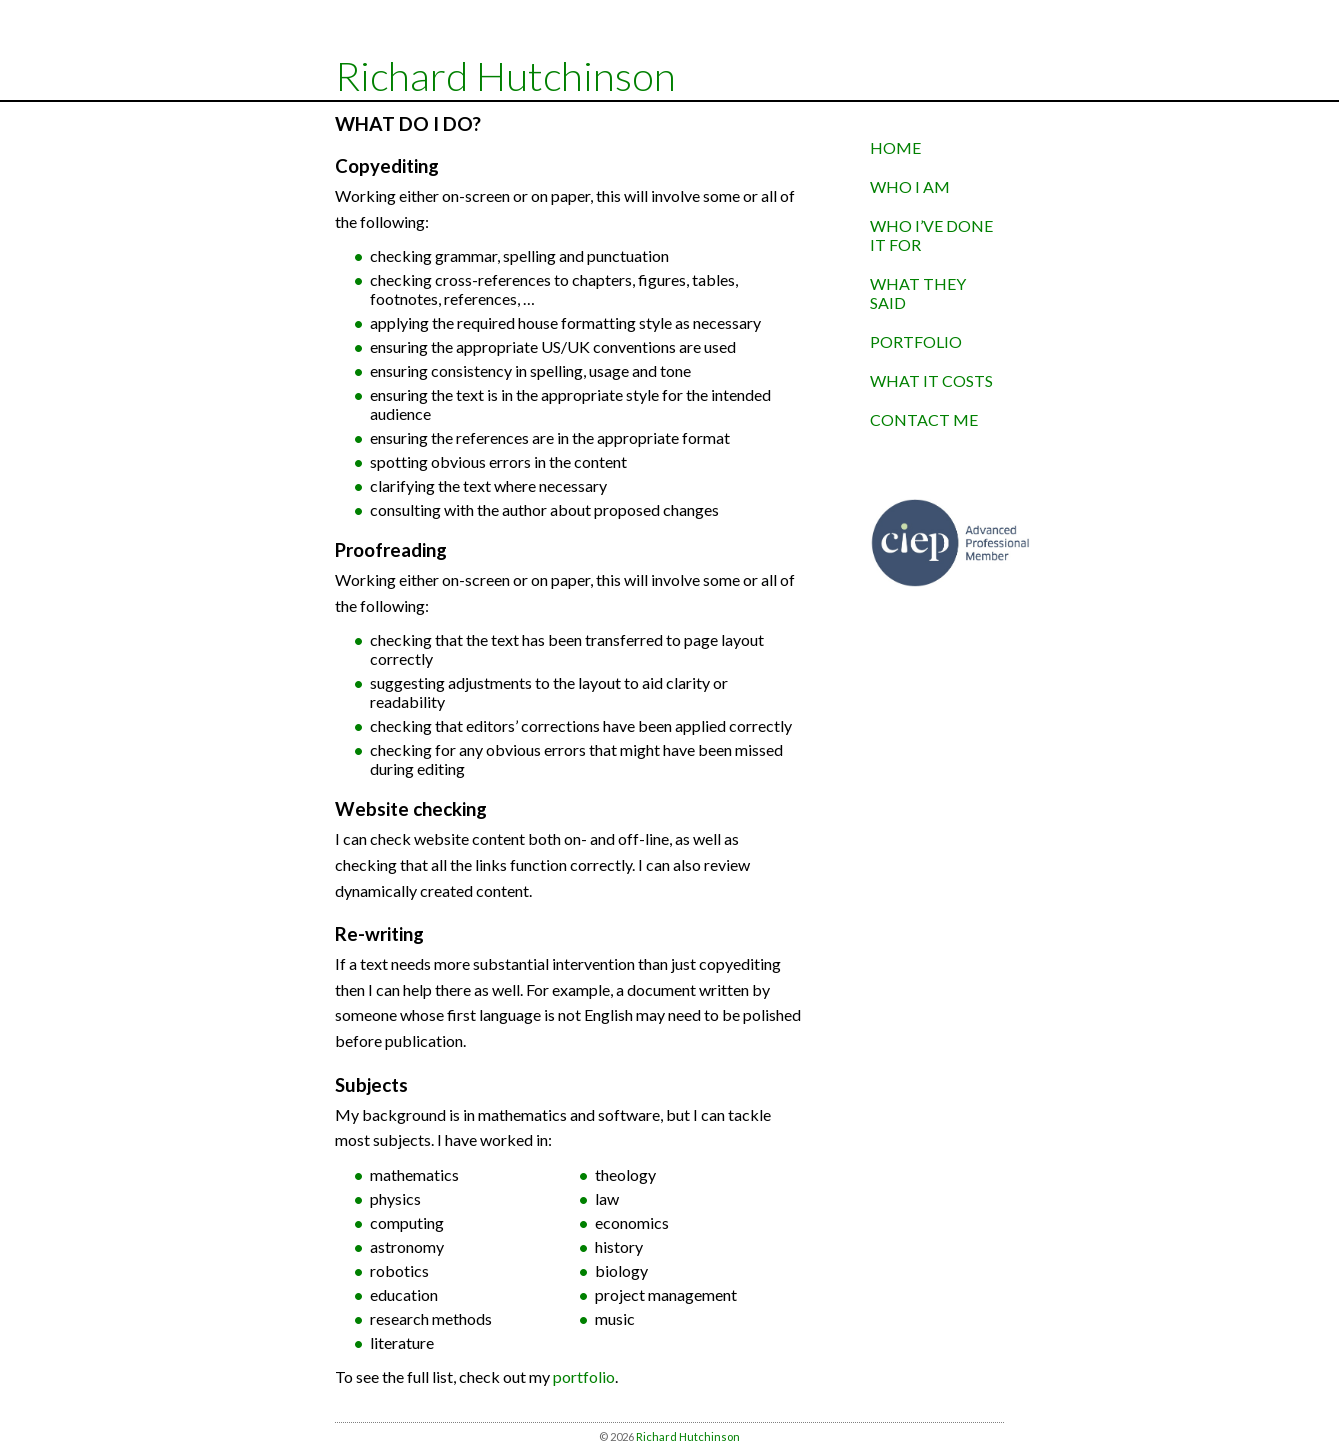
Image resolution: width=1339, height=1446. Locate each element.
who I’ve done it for (931, 235)
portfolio (584, 1376)
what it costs (931, 380)
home (895, 147)
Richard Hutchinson (505, 76)
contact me (924, 419)
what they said (918, 293)
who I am (910, 186)
